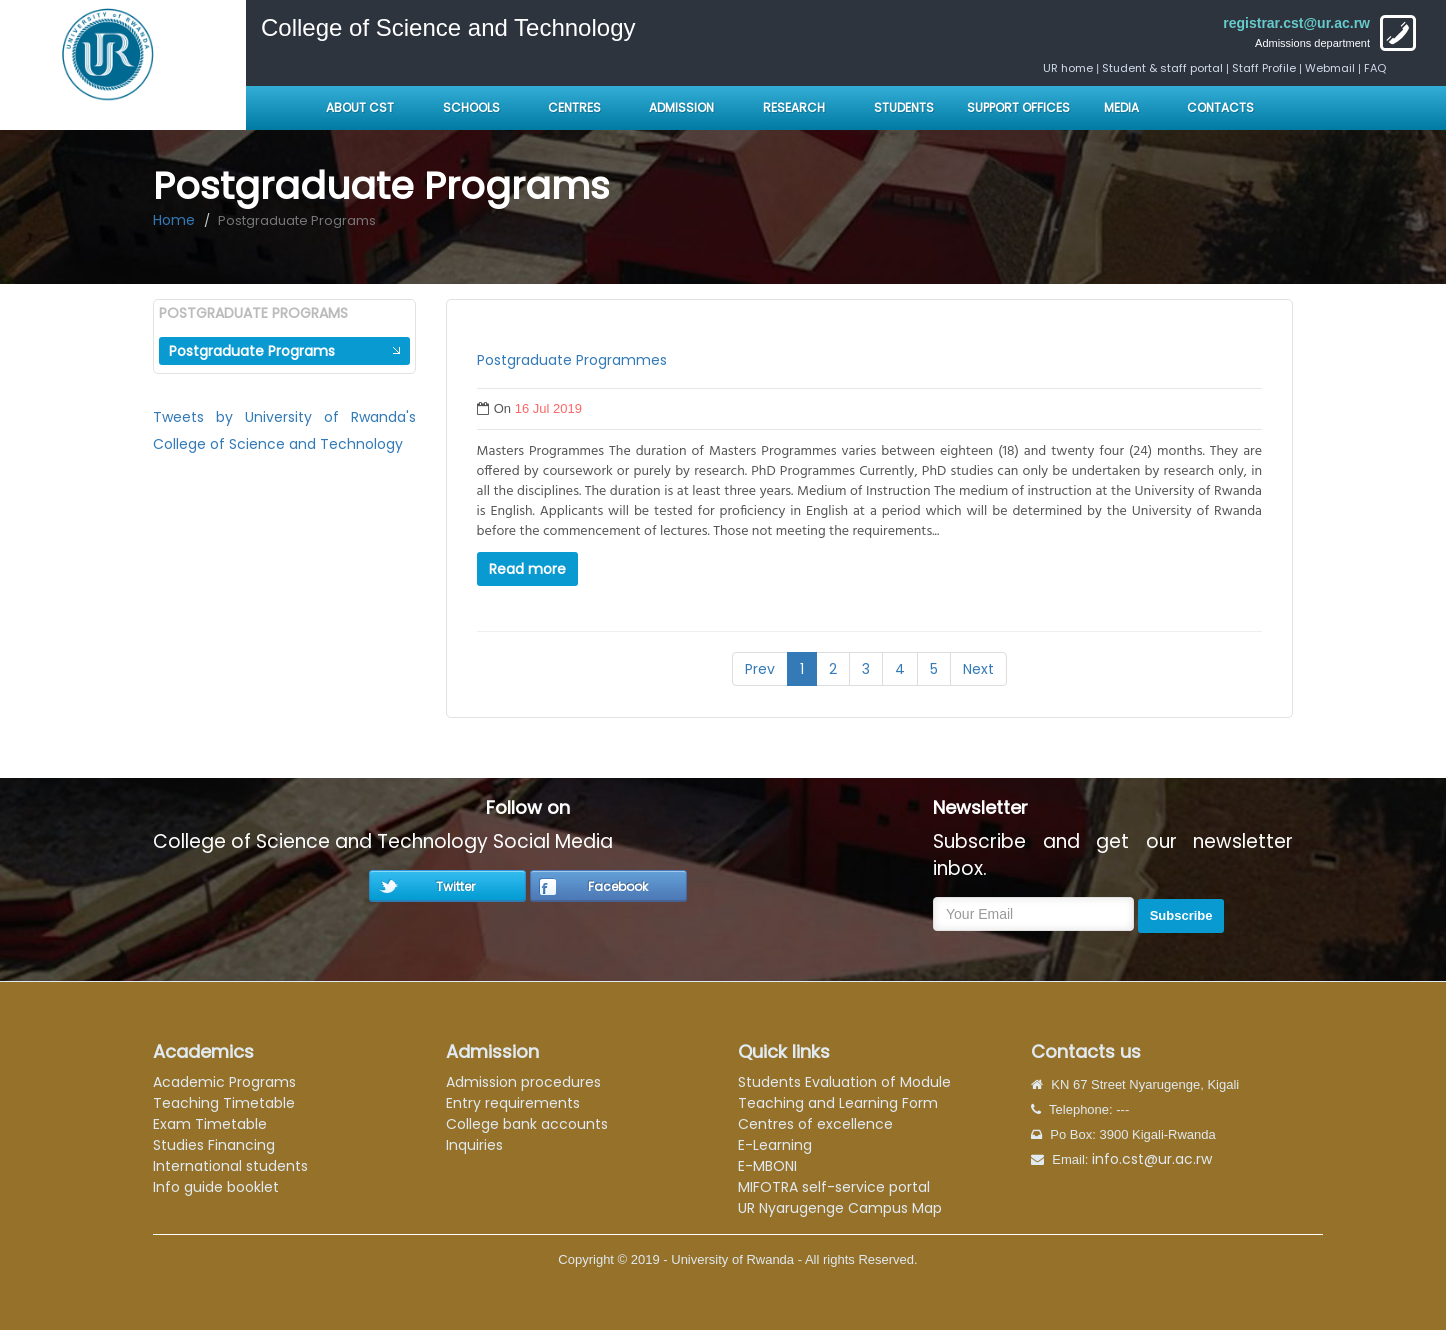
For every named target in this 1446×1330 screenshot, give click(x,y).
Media (1121, 107)
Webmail (1330, 68)
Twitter (455, 886)
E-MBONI (767, 1166)
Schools (473, 107)
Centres (574, 107)
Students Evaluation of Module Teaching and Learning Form (844, 1092)
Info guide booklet (216, 1187)
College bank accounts (527, 1124)
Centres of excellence (815, 1124)
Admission (681, 107)
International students (230, 1166)
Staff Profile (1264, 68)
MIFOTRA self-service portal (834, 1187)
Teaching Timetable (224, 1103)
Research (794, 107)
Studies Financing (214, 1145)
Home (174, 220)
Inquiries (474, 1145)
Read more (527, 569)
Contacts (1220, 107)
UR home (1069, 68)
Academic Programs (224, 1082)
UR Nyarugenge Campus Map (840, 1208)
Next (978, 669)
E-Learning (775, 1145)
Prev (760, 669)
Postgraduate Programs (252, 351)
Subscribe (1181, 915)
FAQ (1375, 68)
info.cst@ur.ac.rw (1152, 1159)
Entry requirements (513, 1103)
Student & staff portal (1162, 68)
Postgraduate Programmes (572, 360)
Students (904, 107)
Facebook (618, 886)
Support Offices (1018, 107)
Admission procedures (523, 1082)
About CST (360, 107)
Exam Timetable (210, 1124)
